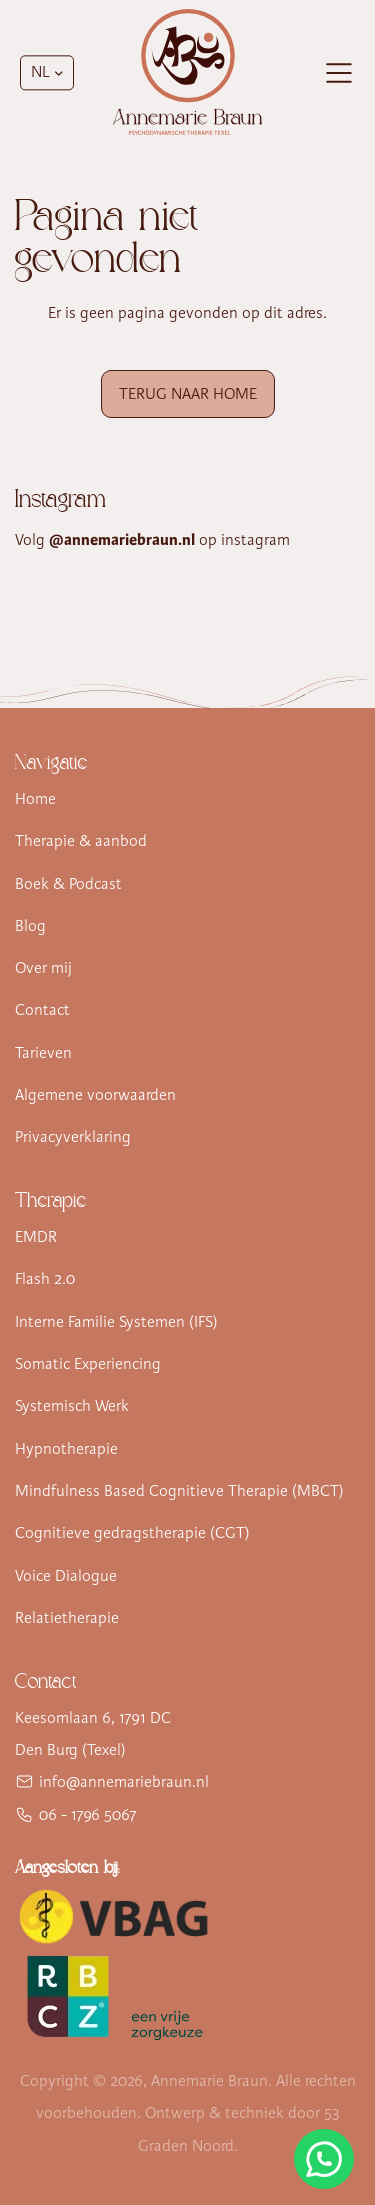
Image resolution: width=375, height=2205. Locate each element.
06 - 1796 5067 (88, 1815)
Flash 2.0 (45, 1279)
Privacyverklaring (73, 1137)
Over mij (43, 968)
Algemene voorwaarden (95, 1095)
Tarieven (43, 1053)
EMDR (36, 1237)
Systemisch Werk (72, 1406)
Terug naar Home (188, 394)
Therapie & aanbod (81, 841)
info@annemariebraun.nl (124, 1782)
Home (35, 799)
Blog (30, 926)
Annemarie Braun (209, 2081)
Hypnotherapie (66, 1449)
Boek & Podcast (68, 884)
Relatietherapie (67, 1618)
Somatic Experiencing (88, 1364)
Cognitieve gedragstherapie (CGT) (132, 1533)
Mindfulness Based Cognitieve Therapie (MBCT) (179, 1491)
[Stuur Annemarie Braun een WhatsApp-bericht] (324, 2159)
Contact (42, 1010)
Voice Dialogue (66, 1576)
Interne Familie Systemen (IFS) (116, 1322)
